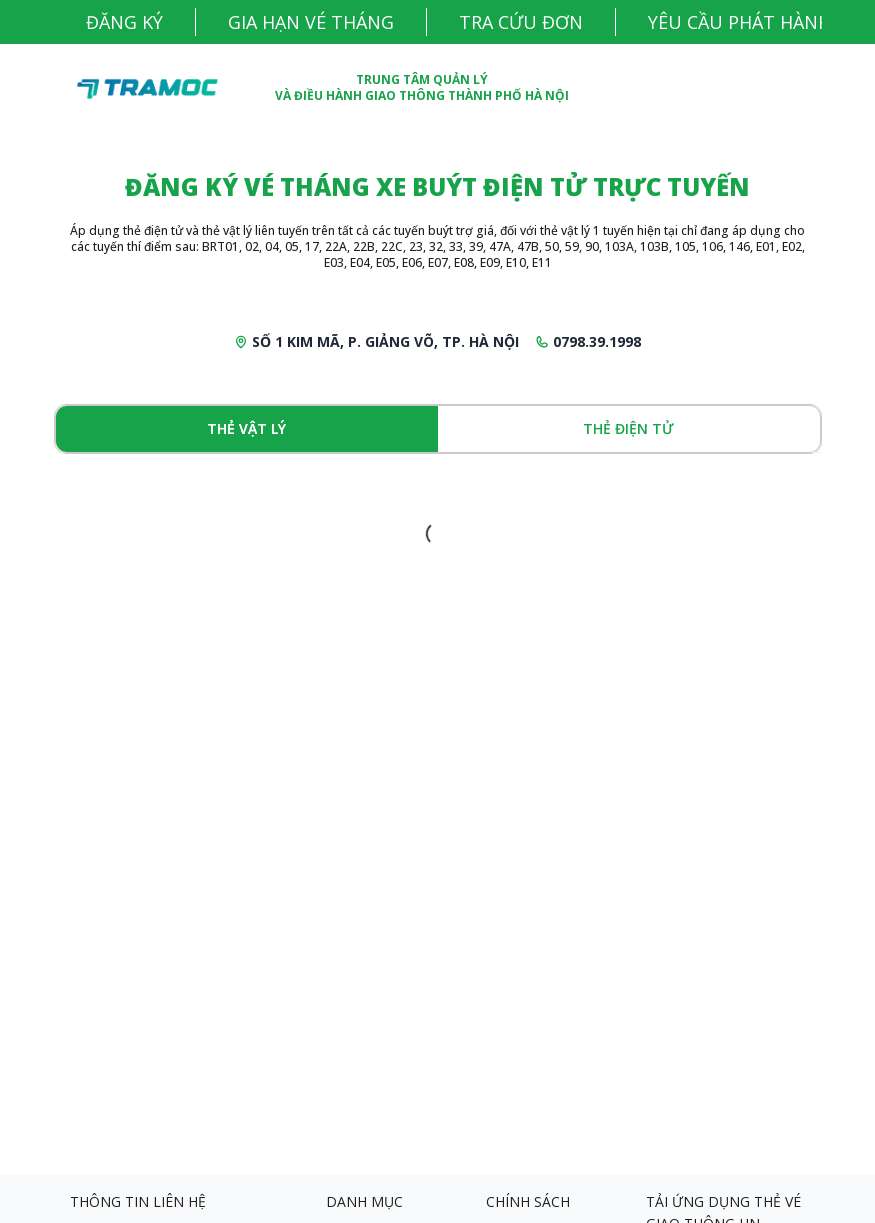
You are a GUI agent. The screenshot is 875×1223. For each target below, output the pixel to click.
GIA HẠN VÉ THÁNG (311, 22)
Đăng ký (124, 22)
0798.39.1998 (597, 341)
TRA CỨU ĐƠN (521, 22)
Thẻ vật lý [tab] (246, 428)
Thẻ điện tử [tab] (628, 428)
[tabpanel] (438, 534)
